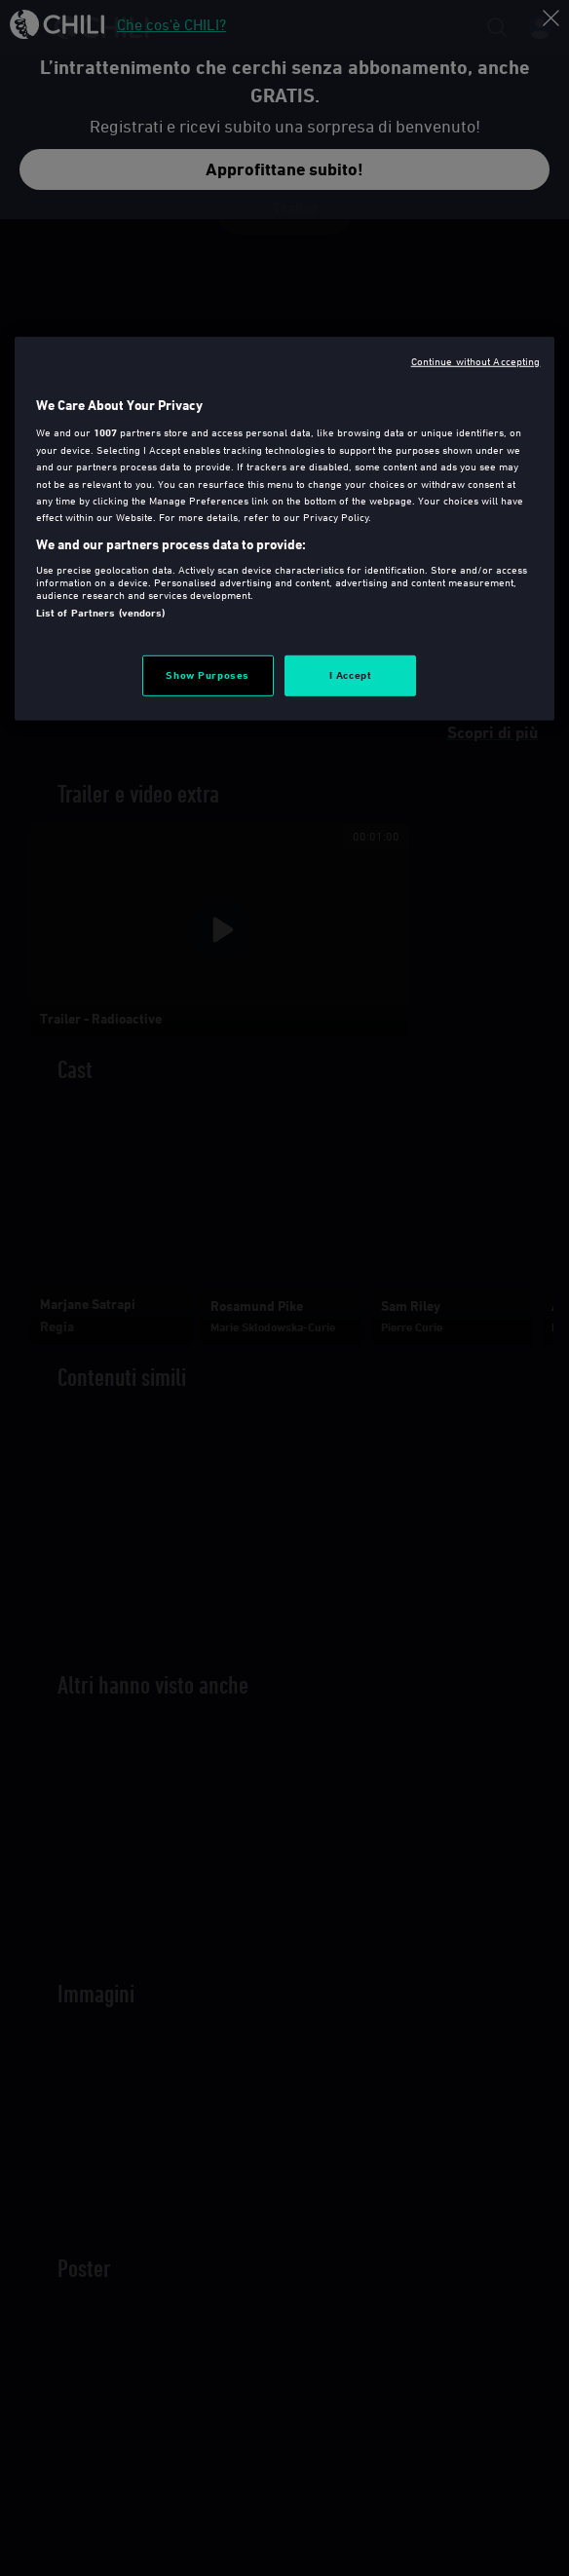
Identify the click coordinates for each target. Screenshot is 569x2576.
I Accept (350, 674)
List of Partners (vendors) (101, 612)
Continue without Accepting (476, 361)
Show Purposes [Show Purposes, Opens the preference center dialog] (207, 674)
